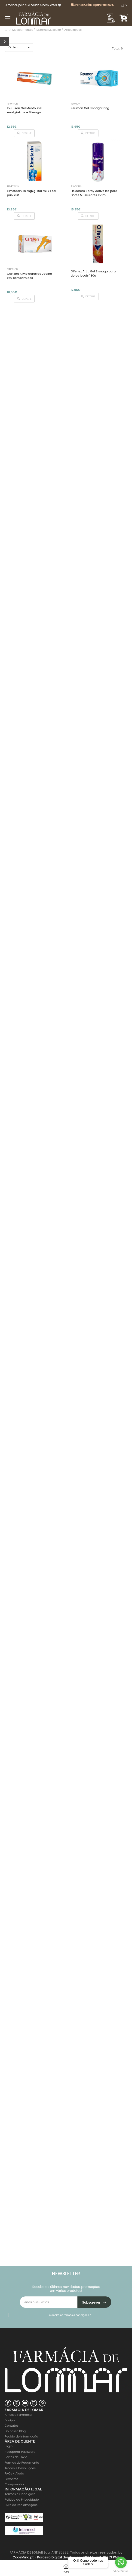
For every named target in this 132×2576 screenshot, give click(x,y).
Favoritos (11, 2479)
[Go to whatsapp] (121, 2562)
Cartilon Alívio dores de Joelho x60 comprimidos (29, 275)
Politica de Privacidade (22, 2499)
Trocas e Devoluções (20, 2468)
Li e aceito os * (69, 2315)
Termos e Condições (20, 2494)
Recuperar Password (20, 2452)
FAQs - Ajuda (14, 2473)
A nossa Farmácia (18, 2415)
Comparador (14, 2484)
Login (8, 2446)
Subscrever (94, 2302)
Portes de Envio (16, 2457)
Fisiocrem (77, 186)
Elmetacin (13, 186)
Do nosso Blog (15, 2431)
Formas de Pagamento (22, 2462)
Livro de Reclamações (21, 2505)
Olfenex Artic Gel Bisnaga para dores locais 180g (93, 273)
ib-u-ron (12, 103)
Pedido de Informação (21, 2436)
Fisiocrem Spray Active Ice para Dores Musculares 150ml (94, 193)
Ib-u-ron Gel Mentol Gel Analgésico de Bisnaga (24, 110)
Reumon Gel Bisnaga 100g (90, 108)
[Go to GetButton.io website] (121, 2571)
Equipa (10, 2420)
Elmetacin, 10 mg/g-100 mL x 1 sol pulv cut (31, 193)
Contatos (11, 2425)
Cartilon (12, 269)
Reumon (75, 103)
